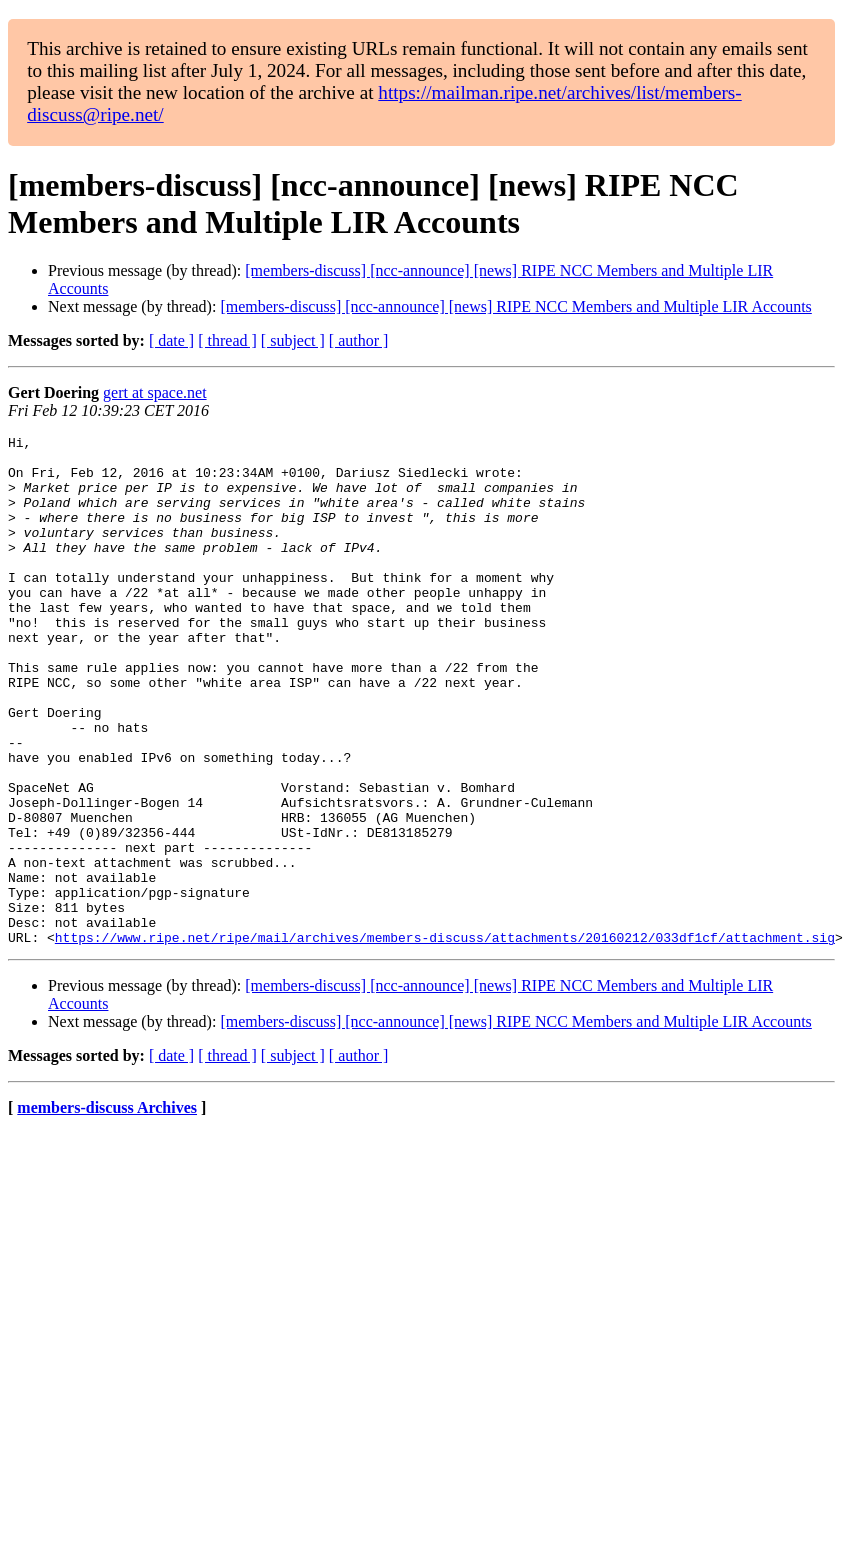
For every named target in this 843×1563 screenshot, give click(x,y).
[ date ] (171, 340)
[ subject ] (293, 340)
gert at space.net (155, 392)
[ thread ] (227, 340)
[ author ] (359, 340)
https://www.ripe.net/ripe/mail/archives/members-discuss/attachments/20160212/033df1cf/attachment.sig (445, 1039)
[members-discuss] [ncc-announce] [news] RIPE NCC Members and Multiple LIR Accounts (515, 306)
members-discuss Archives (107, 1209)
